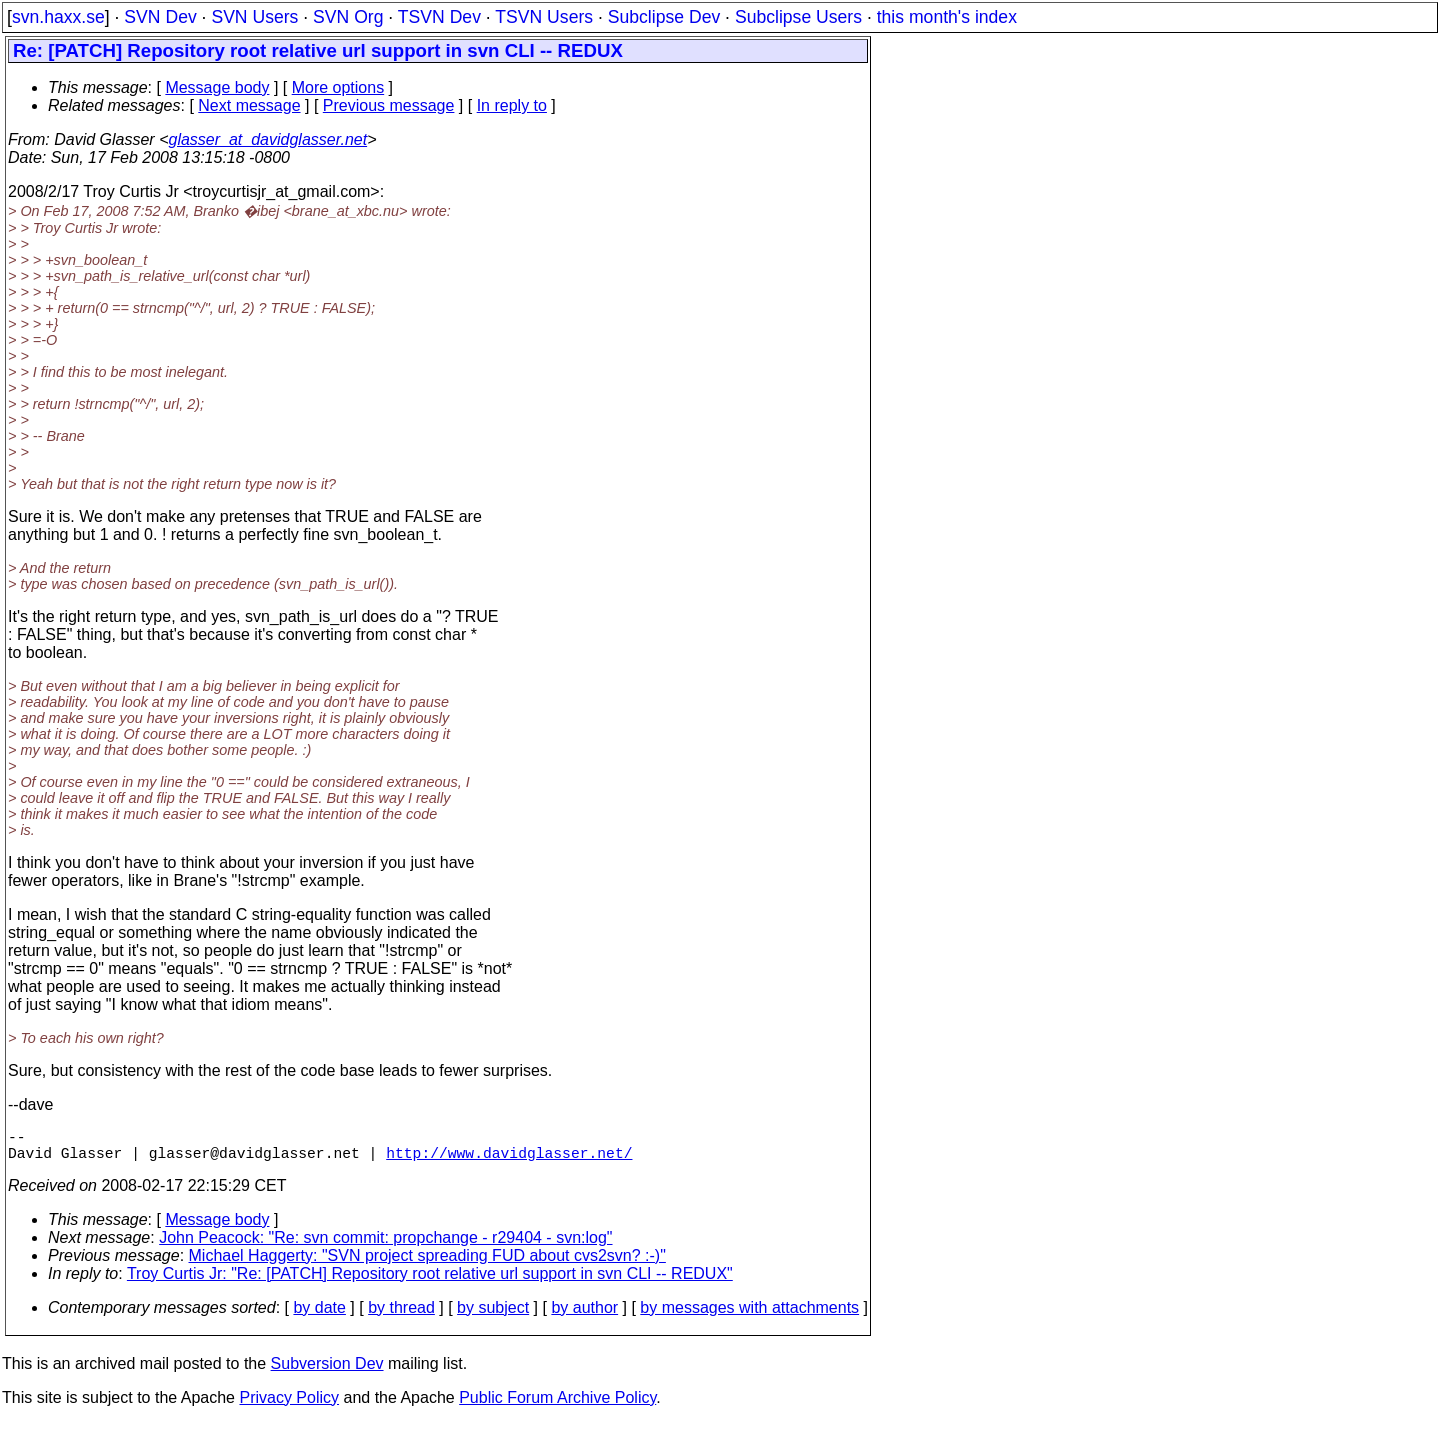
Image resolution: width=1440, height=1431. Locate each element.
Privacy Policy (289, 1405)
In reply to (512, 105)
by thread (401, 1315)
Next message (249, 105)
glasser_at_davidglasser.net (267, 139)
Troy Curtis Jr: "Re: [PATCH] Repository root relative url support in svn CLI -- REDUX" (430, 1281)
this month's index (947, 17)
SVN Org (348, 17)
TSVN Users (544, 17)
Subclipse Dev (664, 17)
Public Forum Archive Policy (557, 1405)
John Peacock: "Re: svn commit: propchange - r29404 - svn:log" (385, 1245)
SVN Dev (160, 17)
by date (319, 1315)
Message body (217, 87)
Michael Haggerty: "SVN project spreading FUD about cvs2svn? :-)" (427, 1263)
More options (338, 87)
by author (584, 1315)
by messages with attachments (749, 1315)
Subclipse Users (798, 17)
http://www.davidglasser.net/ (509, 1160)
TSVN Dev (439, 17)
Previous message (389, 105)
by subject (493, 1315)
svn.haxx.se (58, 17)
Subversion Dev (327, 1371)
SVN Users (254, 17)
